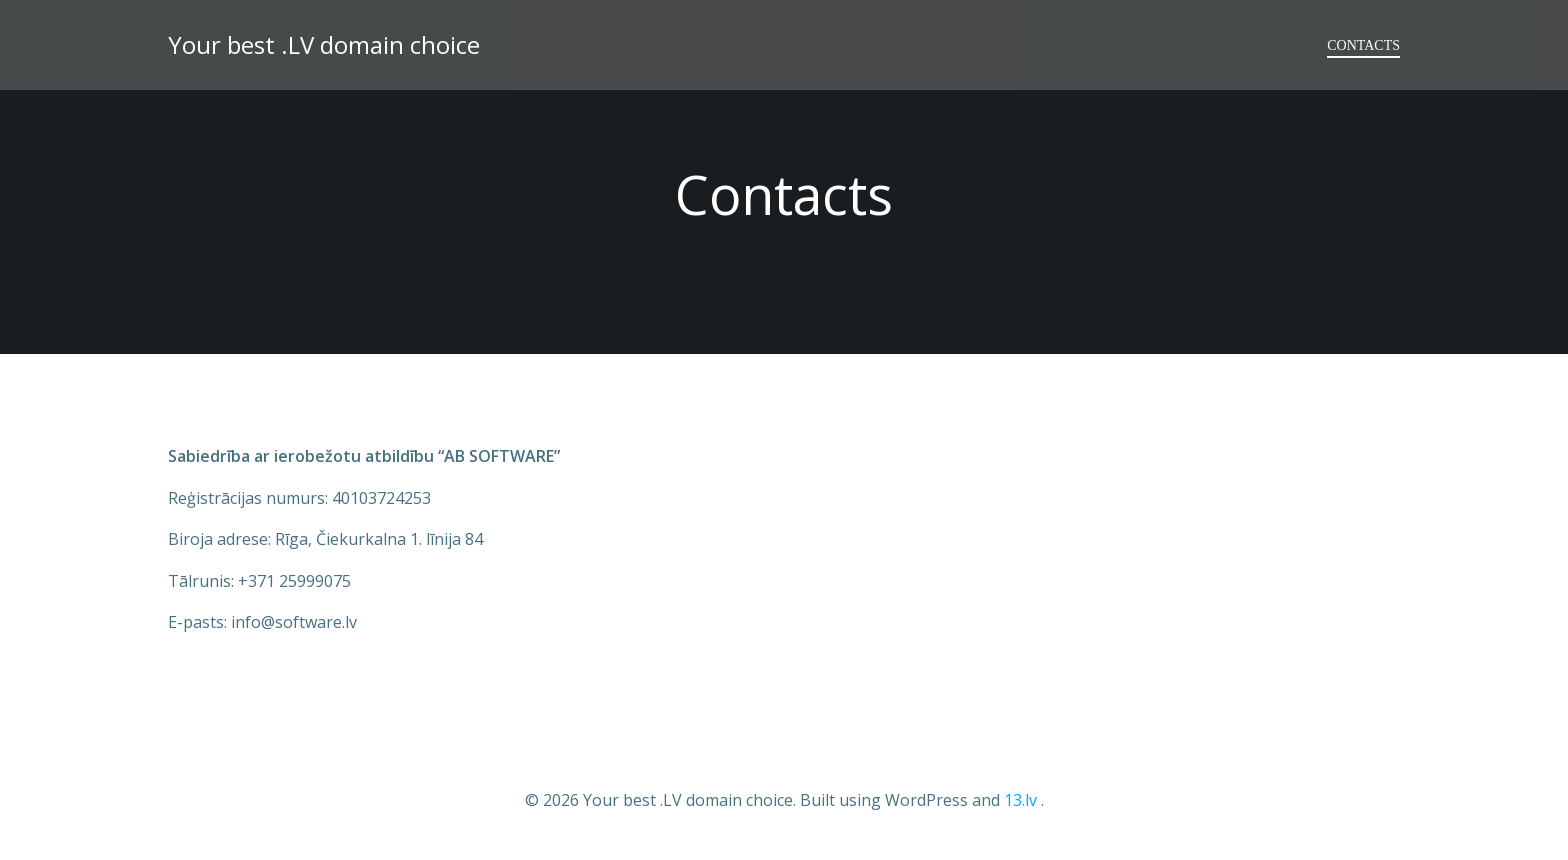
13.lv (1020, 800)
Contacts (1363, 45)
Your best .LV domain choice (324, 44)
